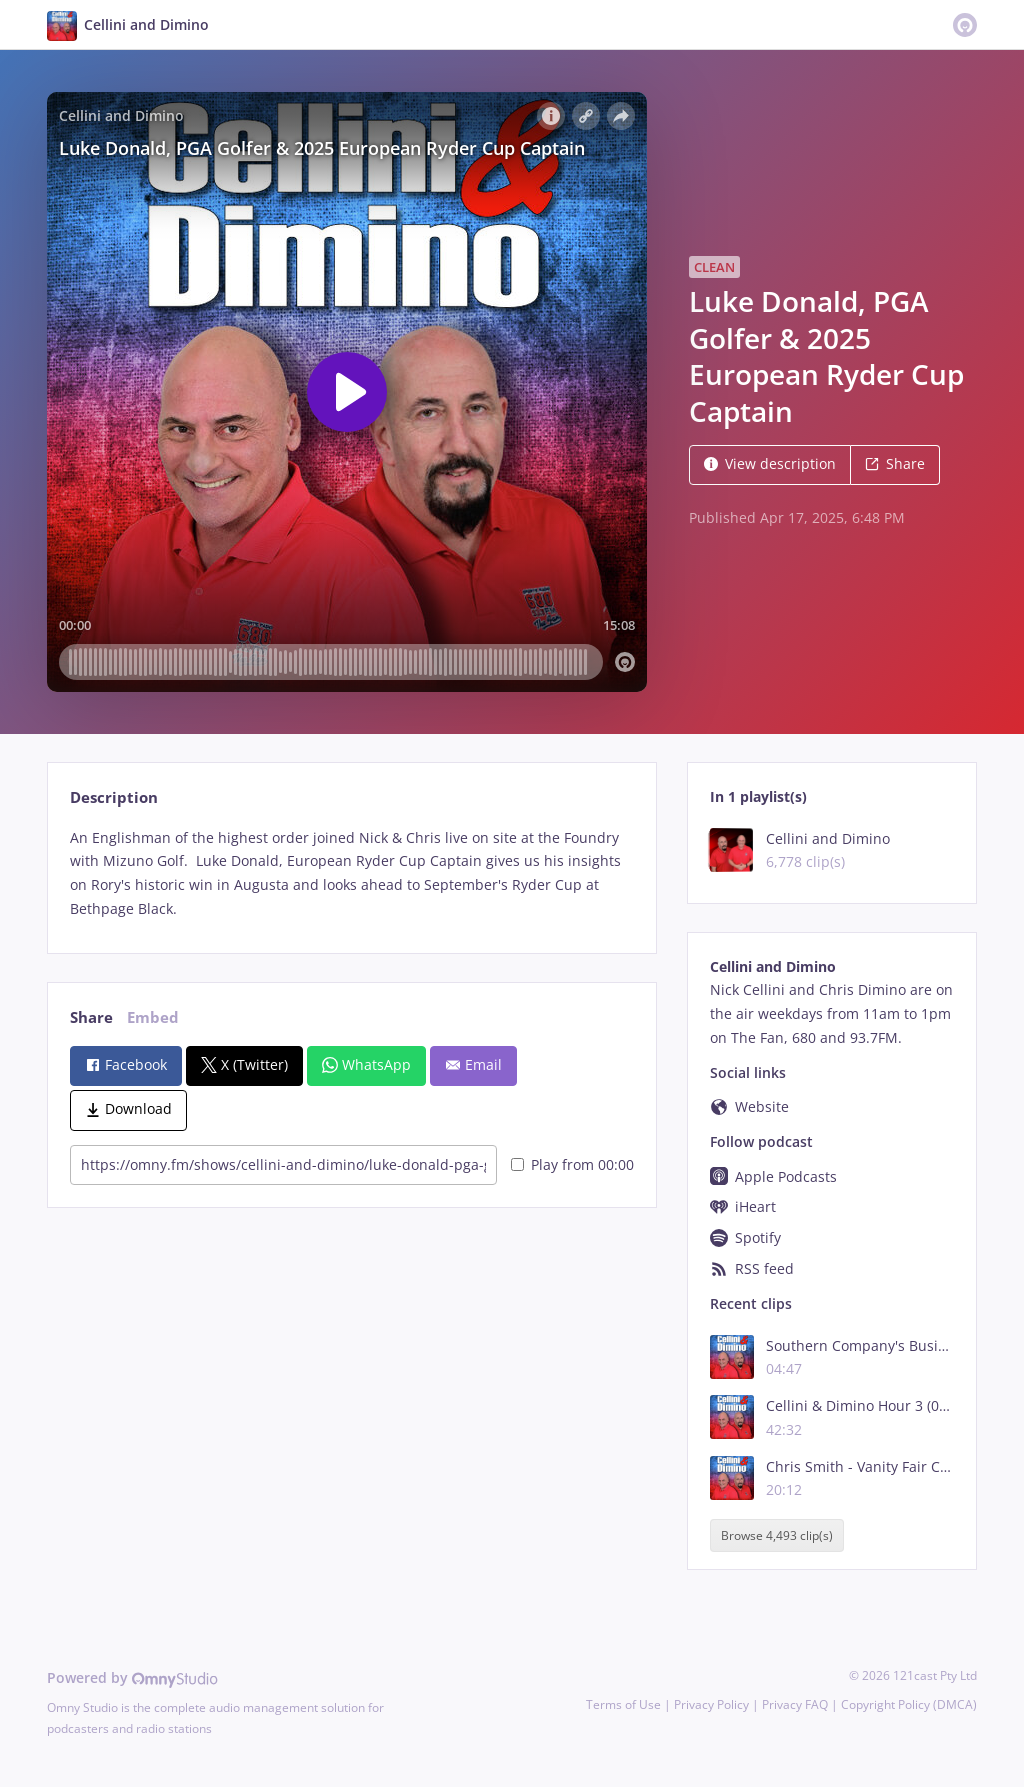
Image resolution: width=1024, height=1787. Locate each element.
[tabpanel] (351, 873)
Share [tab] (91, 1017)
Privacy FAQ (795, 1704)
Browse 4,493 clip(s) (777, 1535)
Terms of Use (623, 1704)
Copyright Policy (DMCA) (909, 1704)
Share (895, 463)
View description (770, 463)
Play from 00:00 (572, 1164)
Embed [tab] (153, 1017)
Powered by (132, 1677)
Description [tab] (114, 797)
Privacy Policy (711, 1704)
